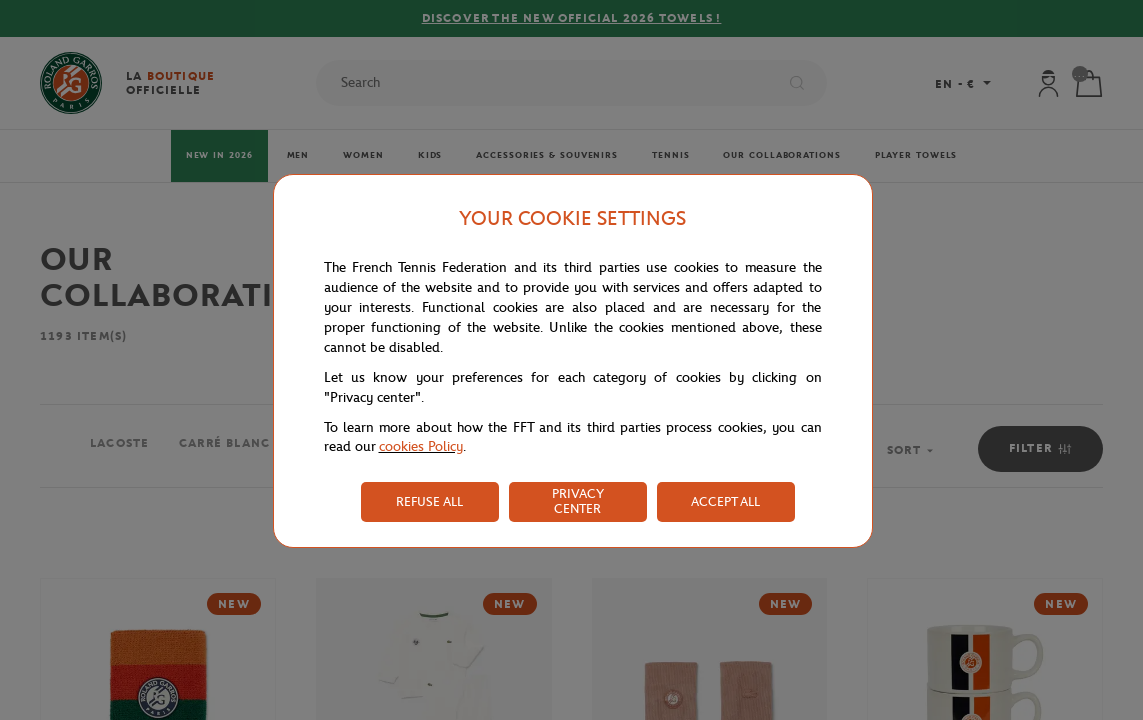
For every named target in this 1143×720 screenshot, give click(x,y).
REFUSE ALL (429, 501)
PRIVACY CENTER (578, 501)
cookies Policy (421, 446)
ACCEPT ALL (725, 501)
